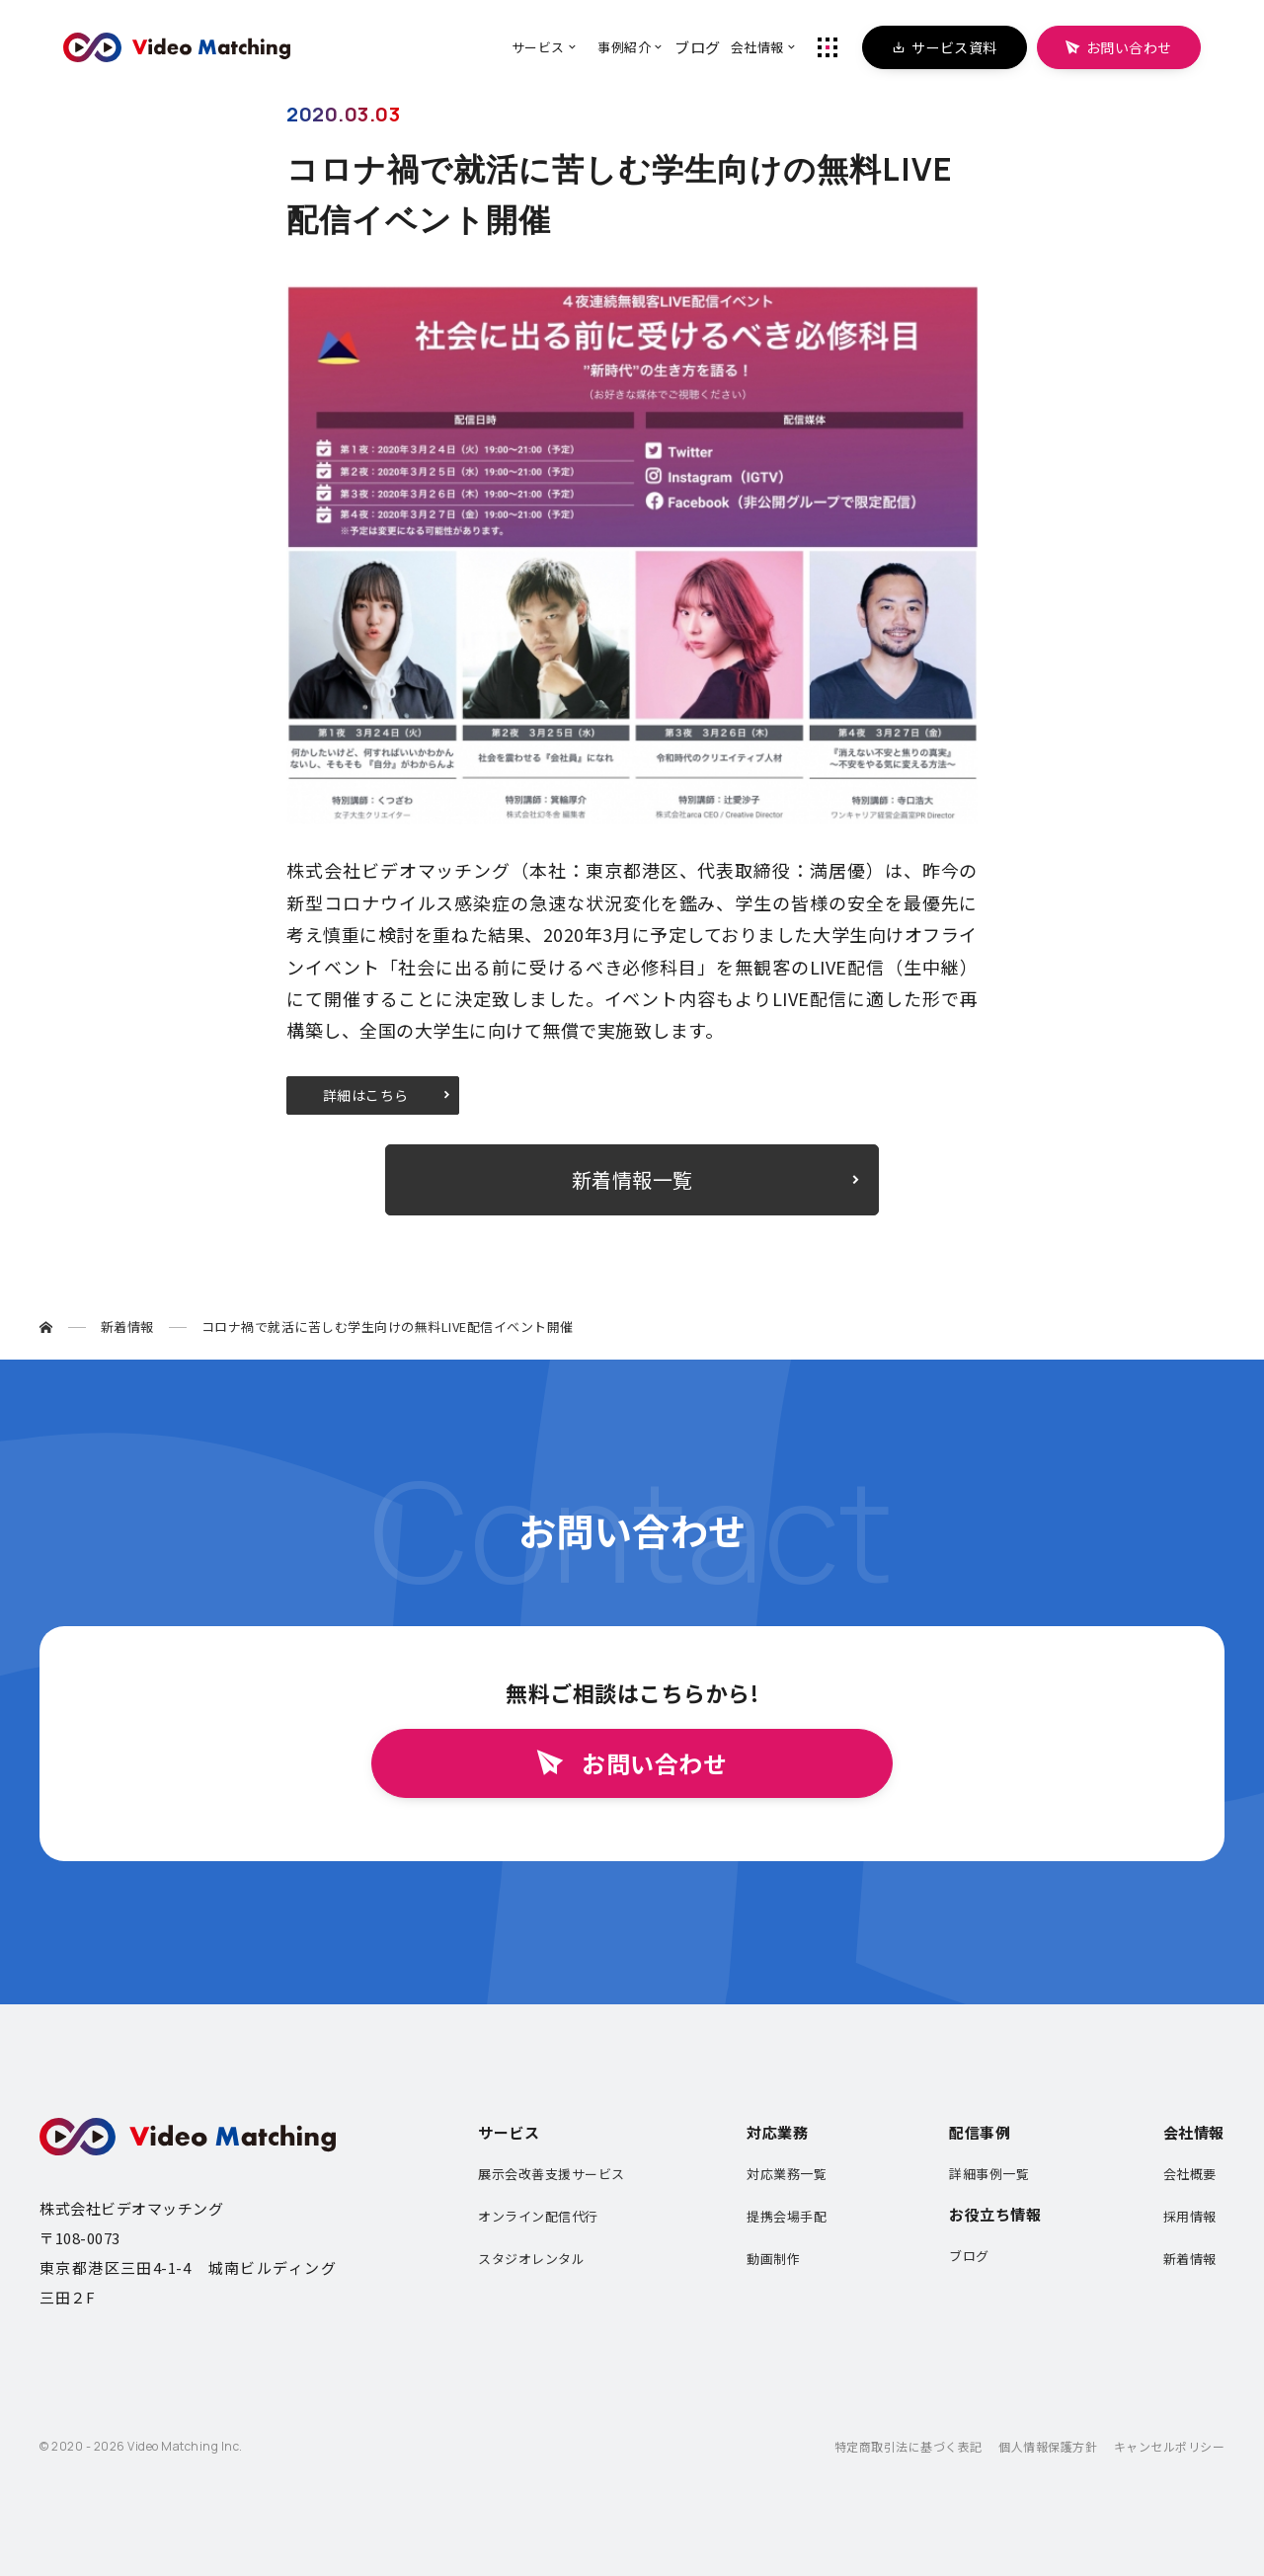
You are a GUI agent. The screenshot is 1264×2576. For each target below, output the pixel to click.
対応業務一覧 (787, 2173)
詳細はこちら (366, 1095)
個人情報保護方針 (1047, 2446)
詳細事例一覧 (989, 2173)
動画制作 (773, 2258)
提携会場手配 (787, 2216)
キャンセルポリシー (1169, 2446)
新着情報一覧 (632, 1179)
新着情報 (1190, 2258)
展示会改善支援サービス (551, 2173)
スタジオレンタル (531, 2258)
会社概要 (1190, 2173)
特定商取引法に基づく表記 (908, 2446)
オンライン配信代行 (538, 2216)
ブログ (969, 2255)
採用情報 (1190, 2216)
